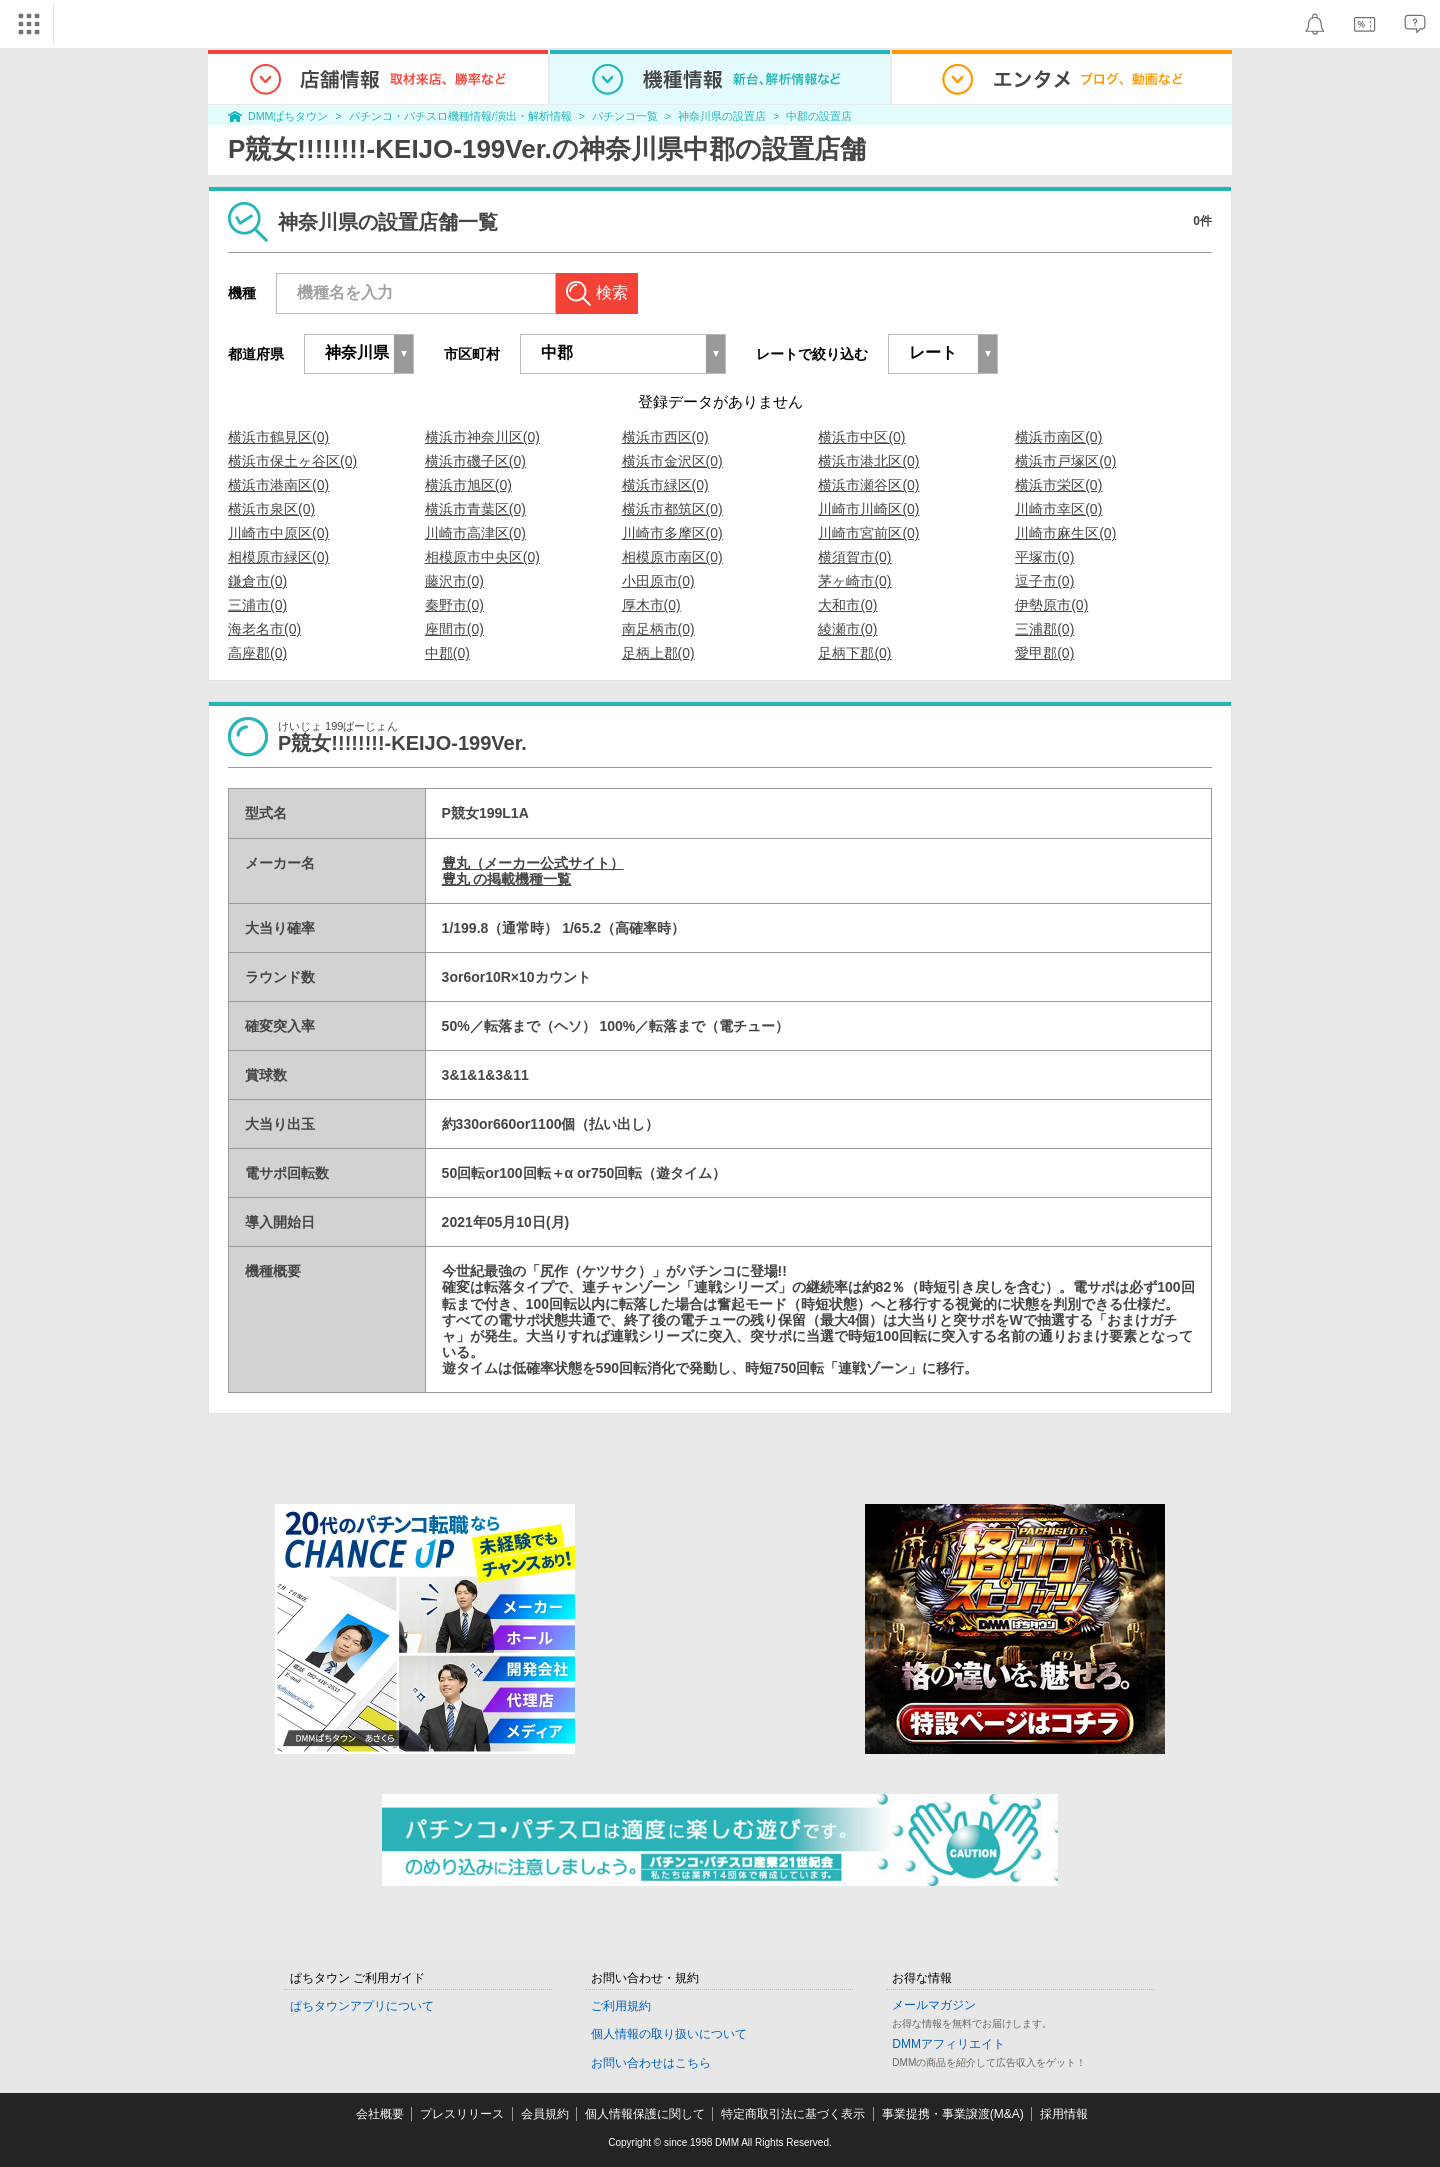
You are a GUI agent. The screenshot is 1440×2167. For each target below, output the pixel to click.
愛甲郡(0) (1044, 653)
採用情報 (1064, 2114)
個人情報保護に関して (645, 2114)
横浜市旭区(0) (468, 485)
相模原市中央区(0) (482, 557)
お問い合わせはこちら (651, 2063)
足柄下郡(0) (854, 653)
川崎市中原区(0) (278, 533)
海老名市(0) (264, 629)
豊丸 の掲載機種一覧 (507, 879)
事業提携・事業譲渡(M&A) (953, 2114)
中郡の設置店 (819, 116)
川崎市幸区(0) (1058, 509)
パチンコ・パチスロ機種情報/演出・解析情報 (460, 116)
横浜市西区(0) (665, 437)
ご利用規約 (621, 2006)
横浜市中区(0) (861, 437)
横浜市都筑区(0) (672, 509)
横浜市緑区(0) (665, 485)
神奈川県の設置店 (722, 116)
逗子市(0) (1044, 581)
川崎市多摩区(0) (672, 533)
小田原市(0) (658, 581)
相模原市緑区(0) (278, 557)
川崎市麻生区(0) (1065, 533)
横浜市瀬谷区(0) (868, 485)
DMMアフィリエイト (948, 2044)
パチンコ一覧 (625, 116)
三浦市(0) (257, 605)
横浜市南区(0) (1058, 437)
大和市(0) (847, 605)
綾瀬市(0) (847, 629)
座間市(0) (454, 629)
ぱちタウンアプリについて (362, 2006)
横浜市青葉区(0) (475, 509)
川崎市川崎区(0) (868, 509)
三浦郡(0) (1044, 629)
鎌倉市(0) (257, 581)
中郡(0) (447, 653)
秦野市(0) (454, 605)
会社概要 (380, 2114)
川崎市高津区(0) (475, 533)
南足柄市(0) (658, 629)
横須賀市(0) (854, 557)
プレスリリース (462, 2114)
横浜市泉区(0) (271, 509)
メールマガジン (934, 2005)
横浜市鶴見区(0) (278, 437)
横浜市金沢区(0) (672, 461)
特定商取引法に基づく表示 (793, 2114)
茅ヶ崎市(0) (854, 581)
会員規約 (545, 2114)
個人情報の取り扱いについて (669, 2034)
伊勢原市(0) (1051, 605)
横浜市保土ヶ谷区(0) (292, 461)
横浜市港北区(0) (868, 461)
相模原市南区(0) (672, 557)
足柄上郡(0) (658, 653)
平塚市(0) (1044, 557)
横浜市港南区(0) (278, 485)
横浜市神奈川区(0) (482, 437)
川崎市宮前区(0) (868, 533)
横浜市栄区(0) (1058, 485)
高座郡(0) (257, 653)
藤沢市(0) (454, 581)
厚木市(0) (651, 605)
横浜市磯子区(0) (475, 461)
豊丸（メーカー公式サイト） (533, 863)
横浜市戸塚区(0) (1065, 461)
